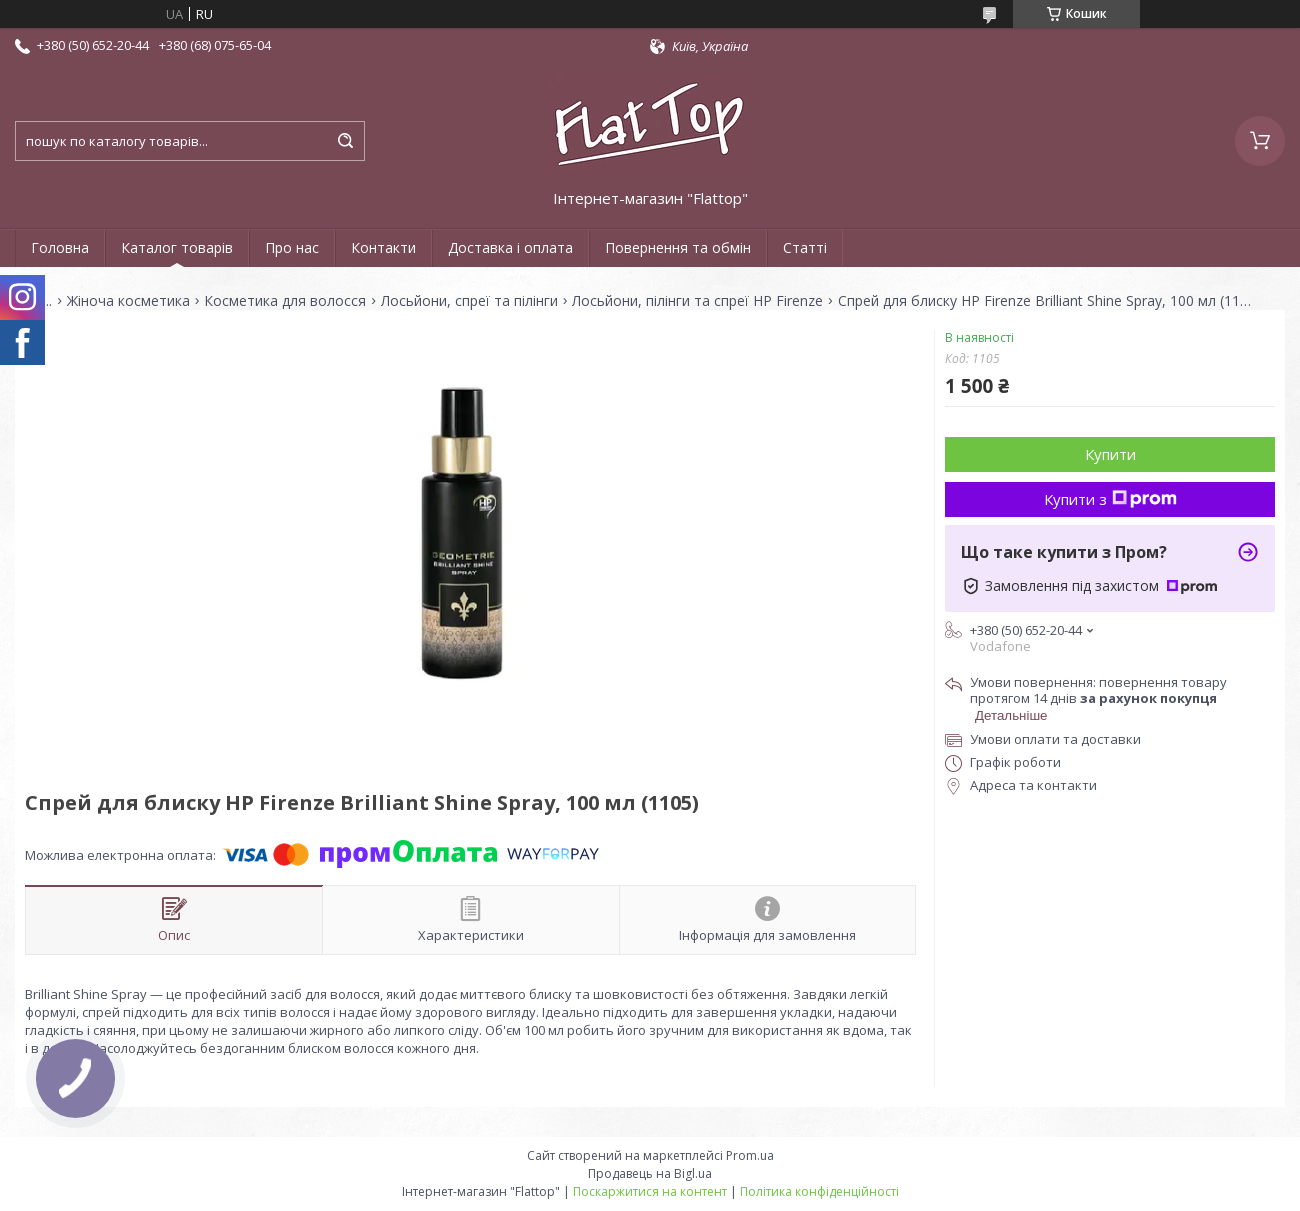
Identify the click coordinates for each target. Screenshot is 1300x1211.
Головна (60, 247)
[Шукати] (345, 141)
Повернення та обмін (678, 247)
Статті (805, 247)
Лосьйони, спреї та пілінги (469, 301)
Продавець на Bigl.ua (650, 1173)
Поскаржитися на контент (650, 1191)
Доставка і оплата (510, 247)
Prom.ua (750, 1155)
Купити (1110, 454)
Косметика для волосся (285, 301)
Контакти (383, 247)
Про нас (292, 247)
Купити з (1110, 499)
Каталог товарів (177, 247)
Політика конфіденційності (819, 1191)
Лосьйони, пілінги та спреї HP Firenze (697, 301)
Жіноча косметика (128, 301)
